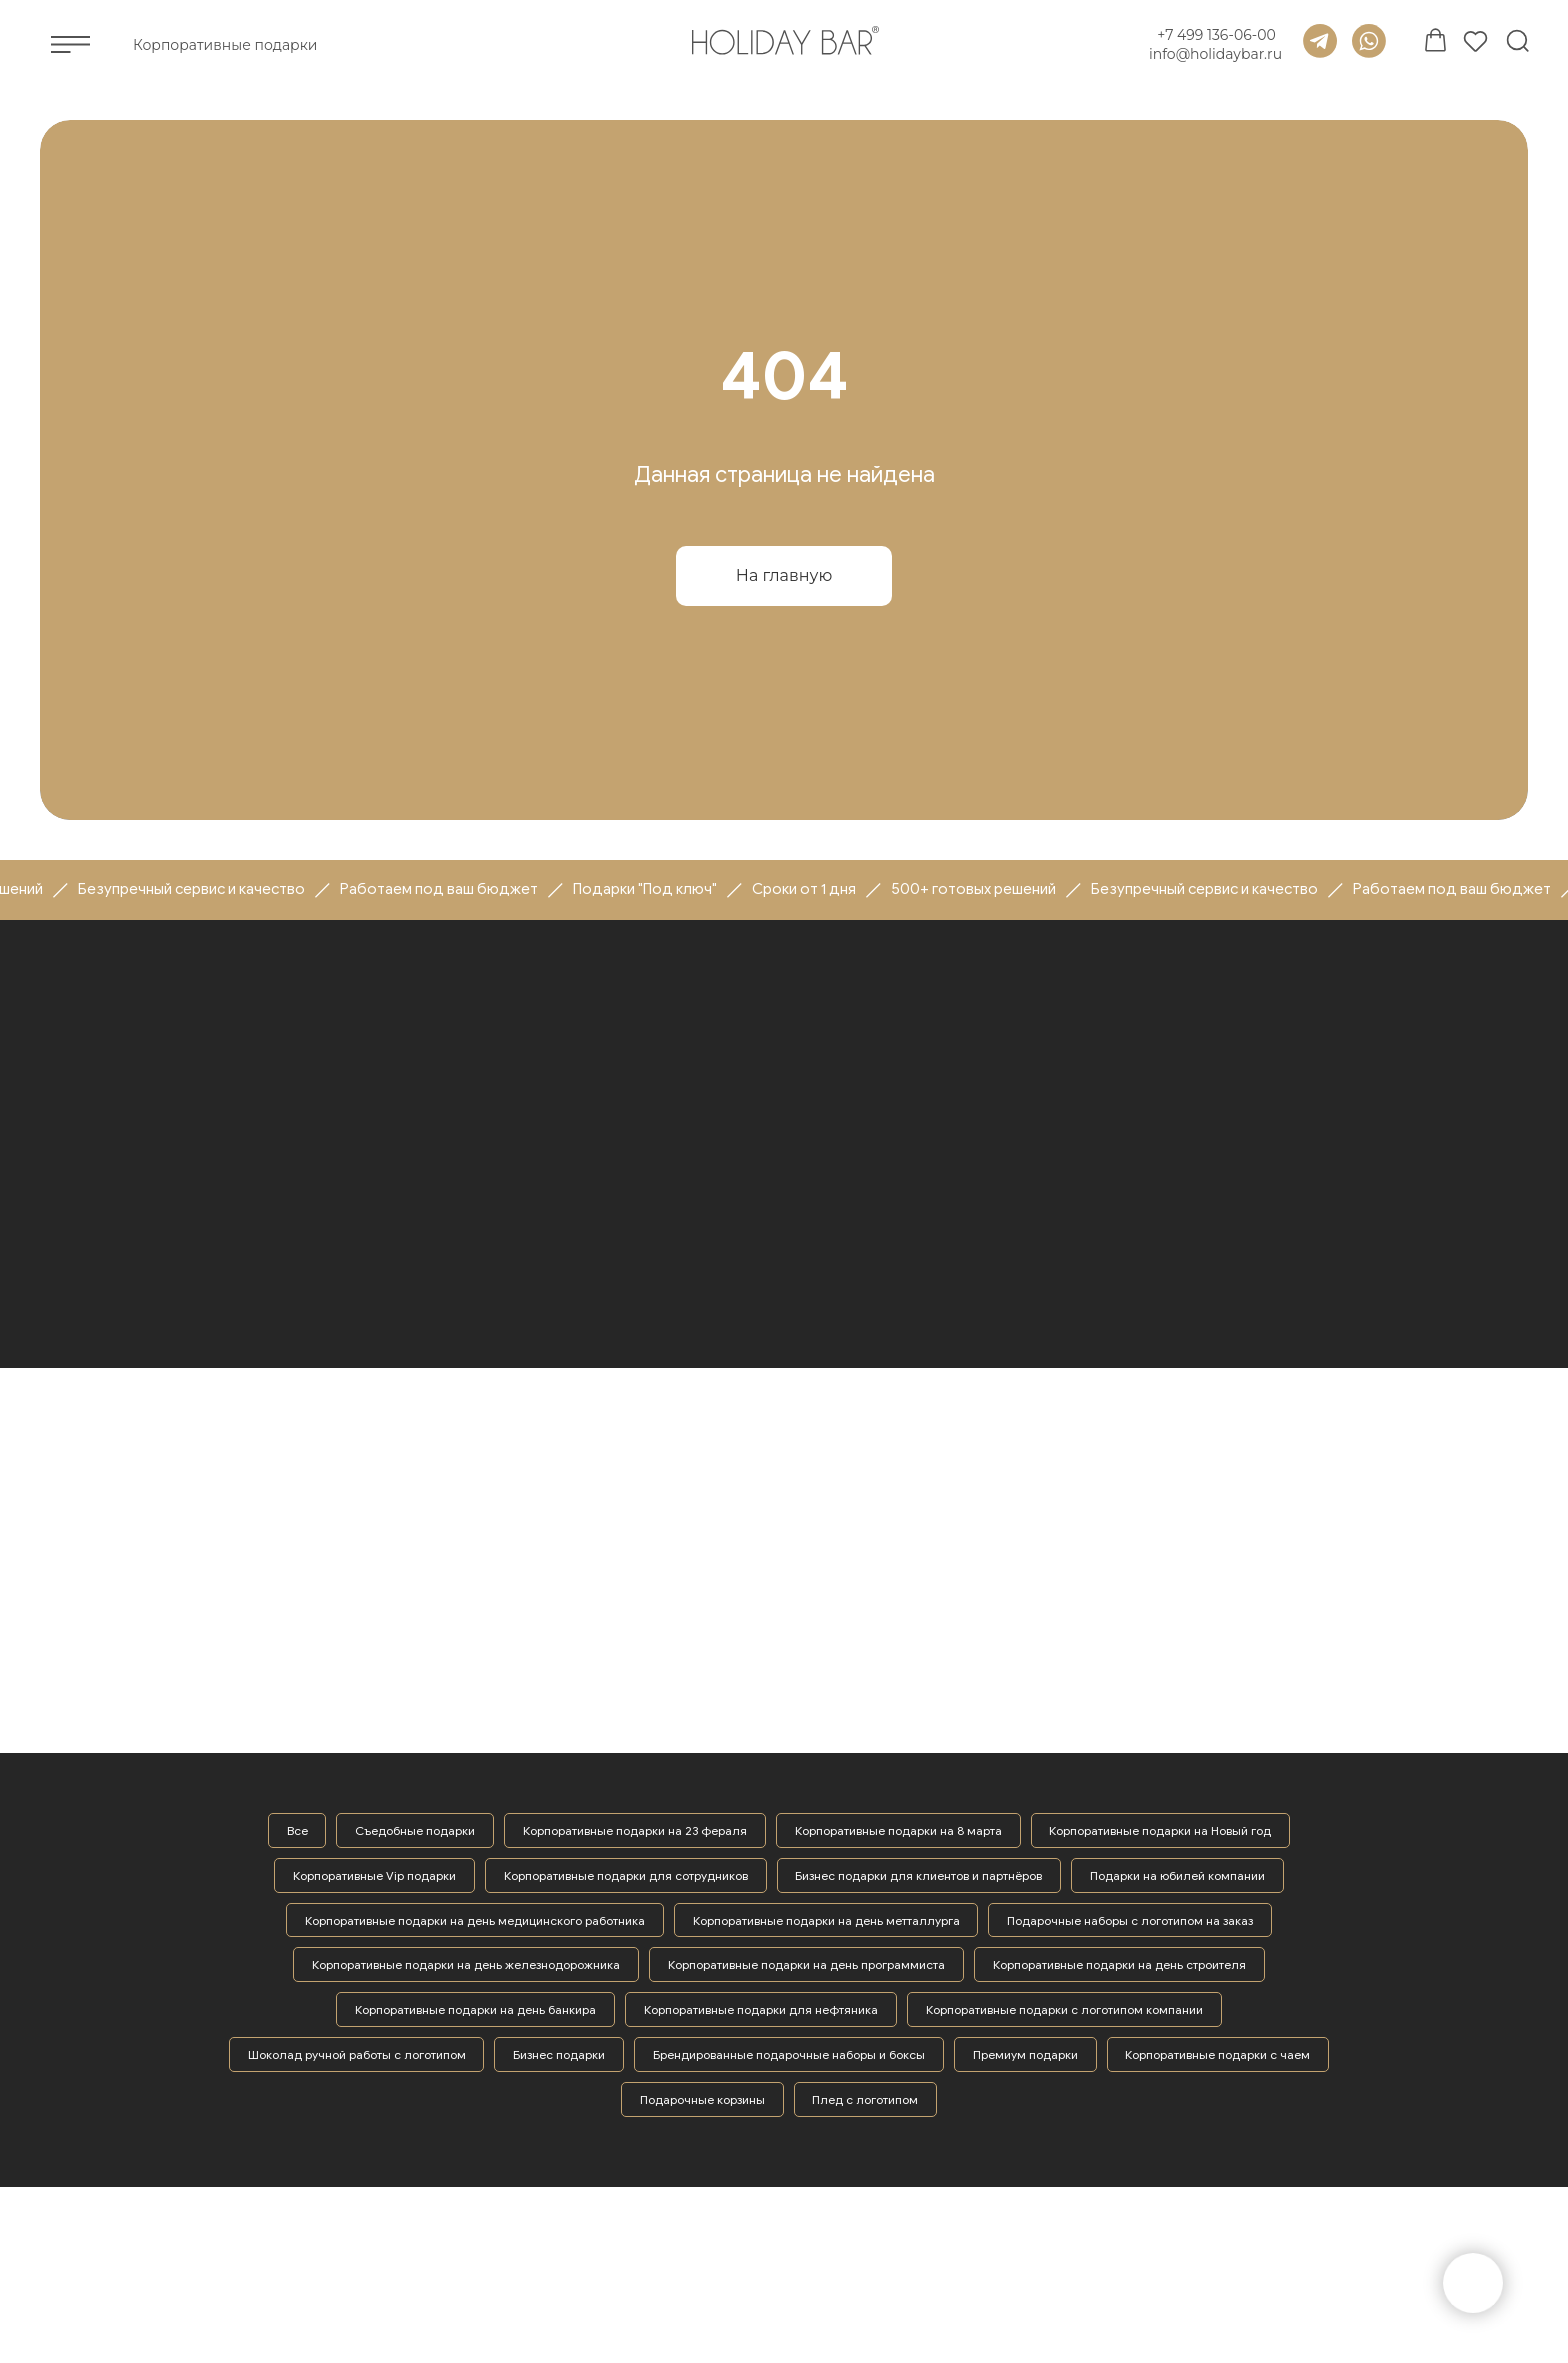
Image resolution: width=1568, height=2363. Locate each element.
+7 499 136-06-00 (1216, 35)
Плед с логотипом (866, 2100)
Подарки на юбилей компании (1178, 1875)
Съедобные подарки (415, 1830)
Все (296, 1830)
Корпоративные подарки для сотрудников (626, 1875)
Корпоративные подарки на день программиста (806, 1965)
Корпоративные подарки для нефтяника (761, 2010)
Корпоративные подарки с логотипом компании (1064, 2010)
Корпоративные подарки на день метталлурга (826, 1920)
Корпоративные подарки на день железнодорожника (466, 1965)
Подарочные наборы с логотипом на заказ (1131, 1920)
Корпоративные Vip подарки (374, 1875)
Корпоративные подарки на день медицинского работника (475, 1920)
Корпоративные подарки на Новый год (1161, 1830)
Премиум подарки (1025, 2055)
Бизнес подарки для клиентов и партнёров (919, 1875)
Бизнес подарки (559, 2055)
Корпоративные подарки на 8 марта (898, 1830)
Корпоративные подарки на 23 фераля (635, 1830)
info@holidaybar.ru (1215, 54)
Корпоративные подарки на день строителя (1119, 1965)
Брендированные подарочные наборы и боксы (789, 2055)
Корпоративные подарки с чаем (1218, 2055)
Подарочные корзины (702, 2100)
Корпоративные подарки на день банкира (475, 2010)
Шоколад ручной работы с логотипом (356, 2055)
